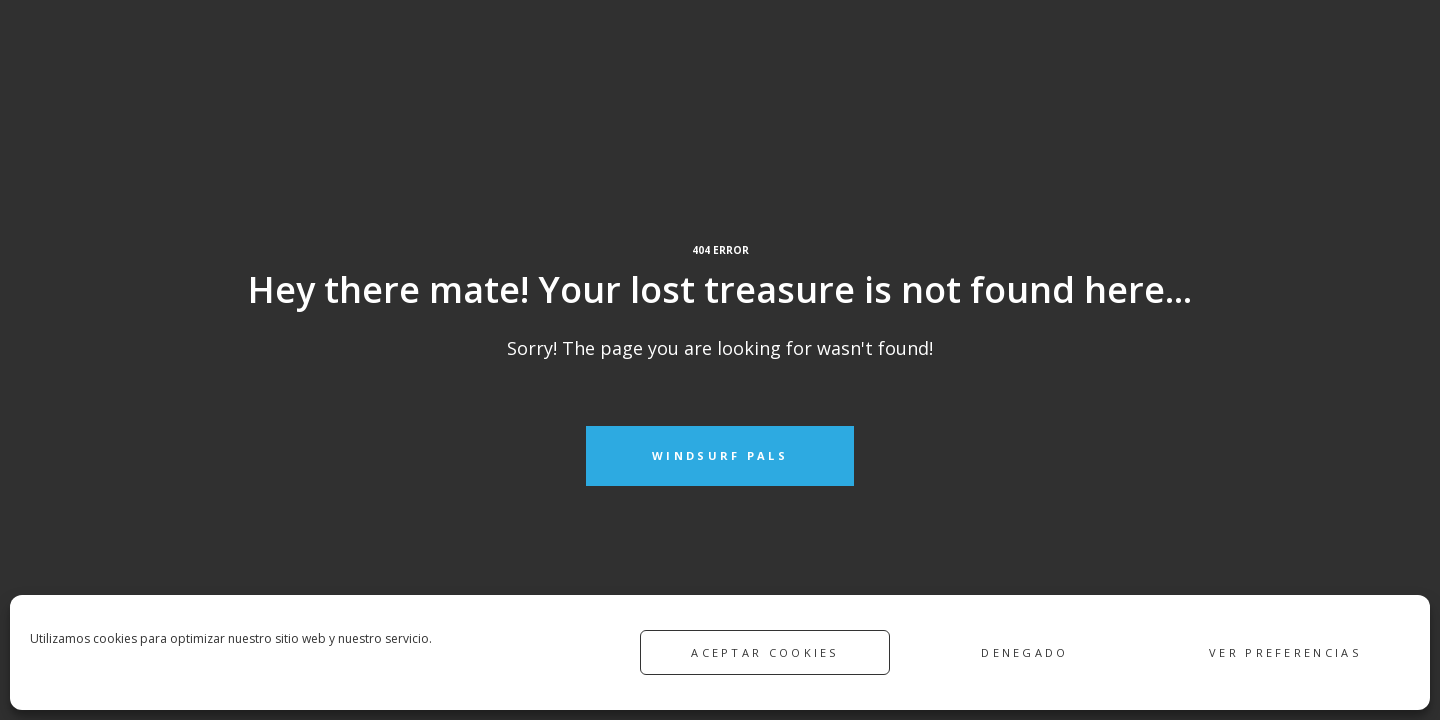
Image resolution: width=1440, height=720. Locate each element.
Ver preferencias (1285, 652)
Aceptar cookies (765, 652)
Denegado (1024, 652)
